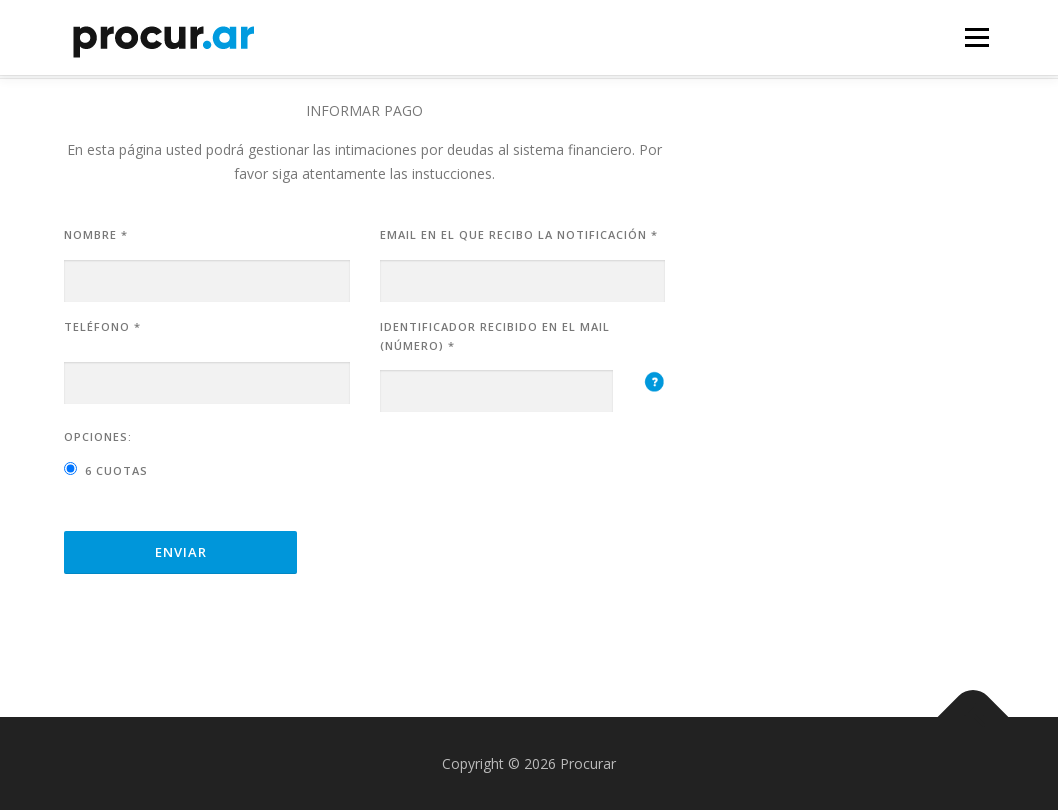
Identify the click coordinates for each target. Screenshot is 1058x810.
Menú (976, 37)
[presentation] (532, 467)
